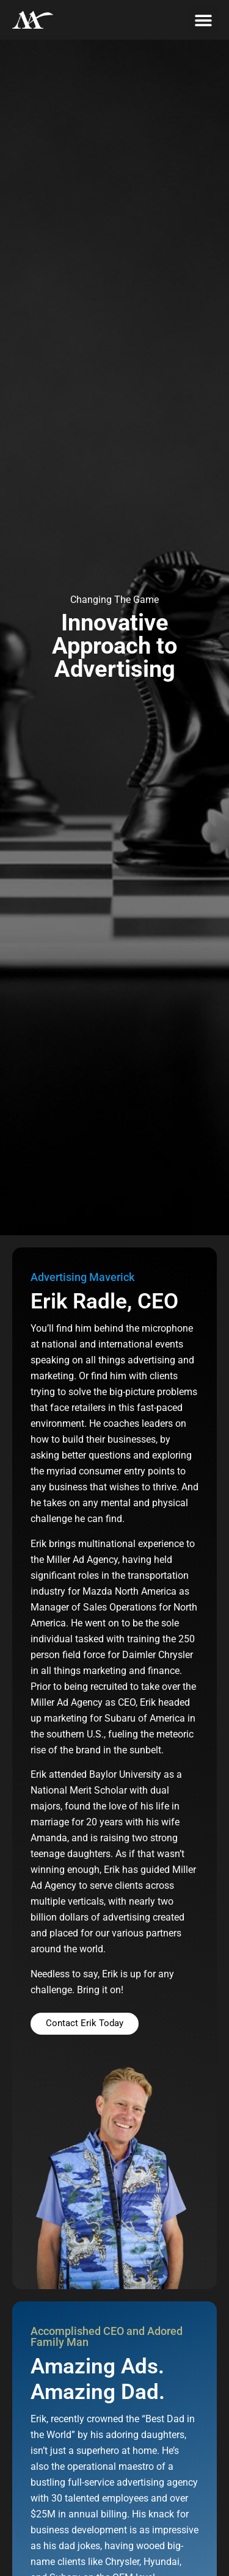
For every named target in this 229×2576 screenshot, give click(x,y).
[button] (203, 20)
